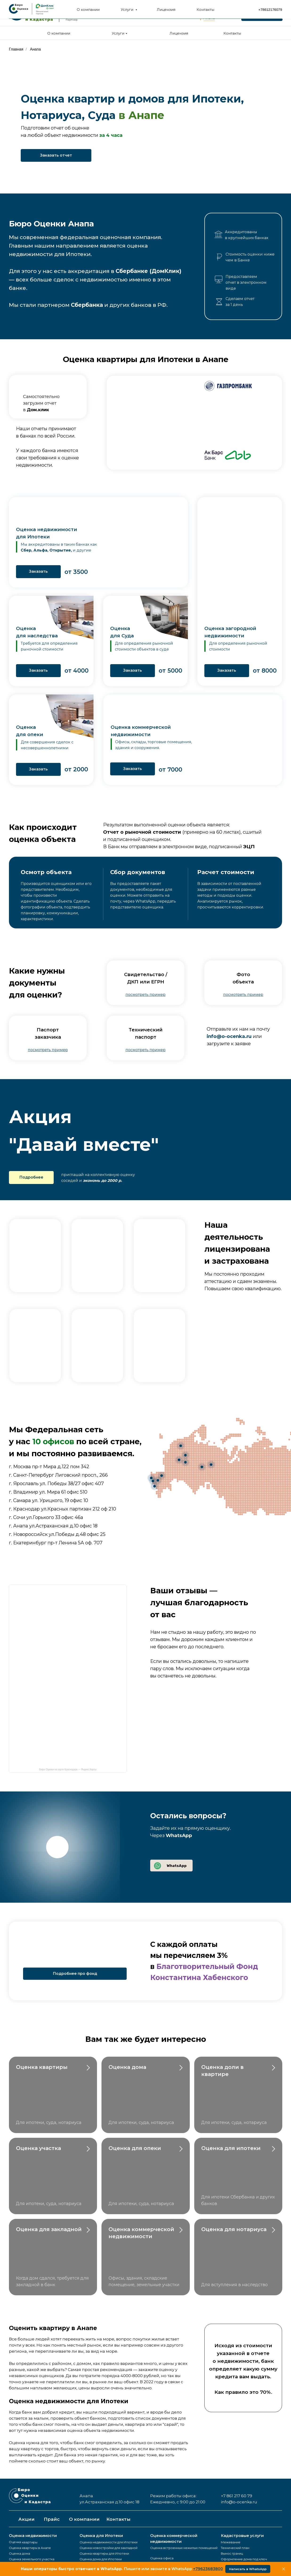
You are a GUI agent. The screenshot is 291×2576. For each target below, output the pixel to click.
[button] (262, 16)
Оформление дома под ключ (244, 2527)
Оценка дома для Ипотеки (101, 2527)
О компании (58, 33)
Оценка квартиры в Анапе (30, 2516)
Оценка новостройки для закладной (108, 2516)
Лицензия (179, 33)
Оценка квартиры (42, 2067)
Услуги (118, 33)
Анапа (209, 18)
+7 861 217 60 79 (262, 7)
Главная (16, 49)
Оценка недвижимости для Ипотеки (108, 2510)
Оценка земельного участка (31, 2527)
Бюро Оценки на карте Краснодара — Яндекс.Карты (67, 1769)
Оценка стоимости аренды (172, 2532)
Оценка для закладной (49, 2208)
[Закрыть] (283, 2569)
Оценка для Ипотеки (101, 2504)
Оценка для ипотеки (231, 2137)
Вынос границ (232, 2522)
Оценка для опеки (135, 2137)
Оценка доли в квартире (28, 2538)
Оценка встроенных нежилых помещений (184, 2516)
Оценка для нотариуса (234, 2208)
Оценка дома (127, 2067)
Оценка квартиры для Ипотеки (104, 2522)
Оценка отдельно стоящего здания (178, 2538)
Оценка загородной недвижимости (37, 2533)
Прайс (52, 2487)
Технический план (235, 2516)
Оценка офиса (162, 2526)
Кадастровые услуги (242, 2504)
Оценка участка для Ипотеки (103, 2533)
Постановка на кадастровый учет (248, 2533)
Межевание (230, 2510)
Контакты (232, 33)
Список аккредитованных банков (106, 2549)
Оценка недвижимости (33, 2504)
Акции (26, 2487)
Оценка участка (38, 2137)
